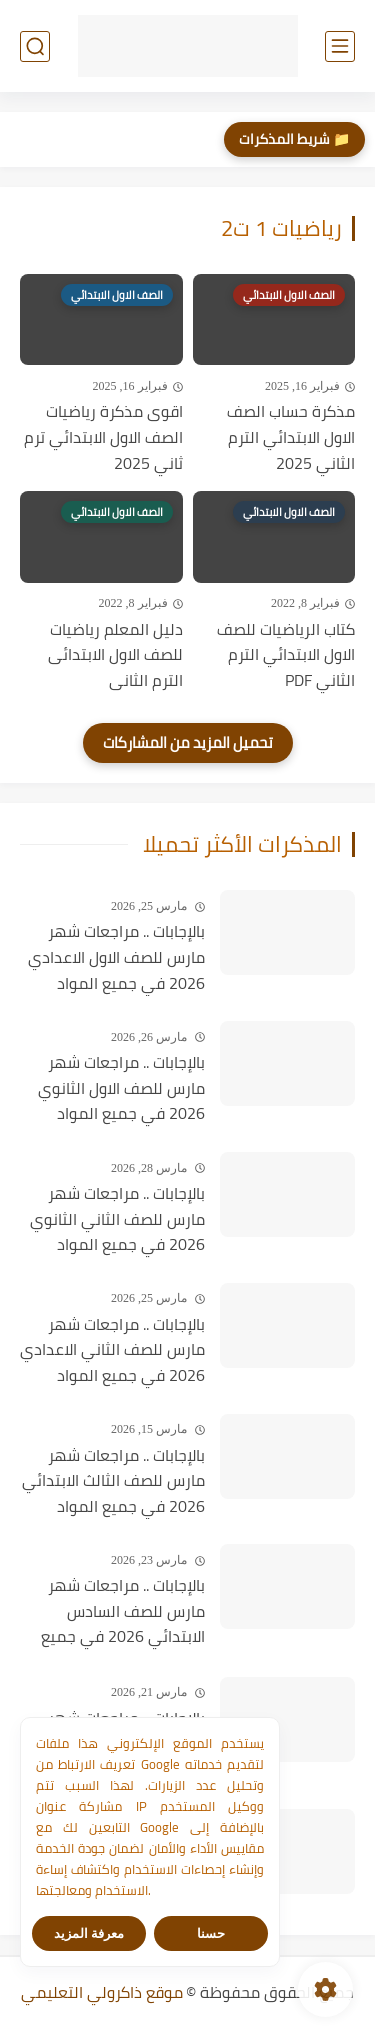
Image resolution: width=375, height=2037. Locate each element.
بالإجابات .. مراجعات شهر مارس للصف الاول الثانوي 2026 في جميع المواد (121, 1088)
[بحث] (35, 46)
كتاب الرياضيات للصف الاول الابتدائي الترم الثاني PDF (286, 655)
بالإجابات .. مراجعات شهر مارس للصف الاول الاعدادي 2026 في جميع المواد (116, 957)
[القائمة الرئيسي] (340, 46)
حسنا (211, 1933)
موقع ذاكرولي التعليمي (102, 1992)
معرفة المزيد (89, 1933)
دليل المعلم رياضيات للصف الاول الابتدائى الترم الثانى (115, 655)
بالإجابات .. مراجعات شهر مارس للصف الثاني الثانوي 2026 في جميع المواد (117, 1219)
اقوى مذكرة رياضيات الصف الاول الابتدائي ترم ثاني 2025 (103, 437)
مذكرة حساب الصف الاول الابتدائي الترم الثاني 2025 (291, 437)
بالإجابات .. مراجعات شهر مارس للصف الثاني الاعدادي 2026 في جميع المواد (112, 1350)
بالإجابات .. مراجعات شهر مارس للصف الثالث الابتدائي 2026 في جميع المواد (113, 1481)
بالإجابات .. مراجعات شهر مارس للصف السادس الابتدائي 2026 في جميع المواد (123, 1612)
